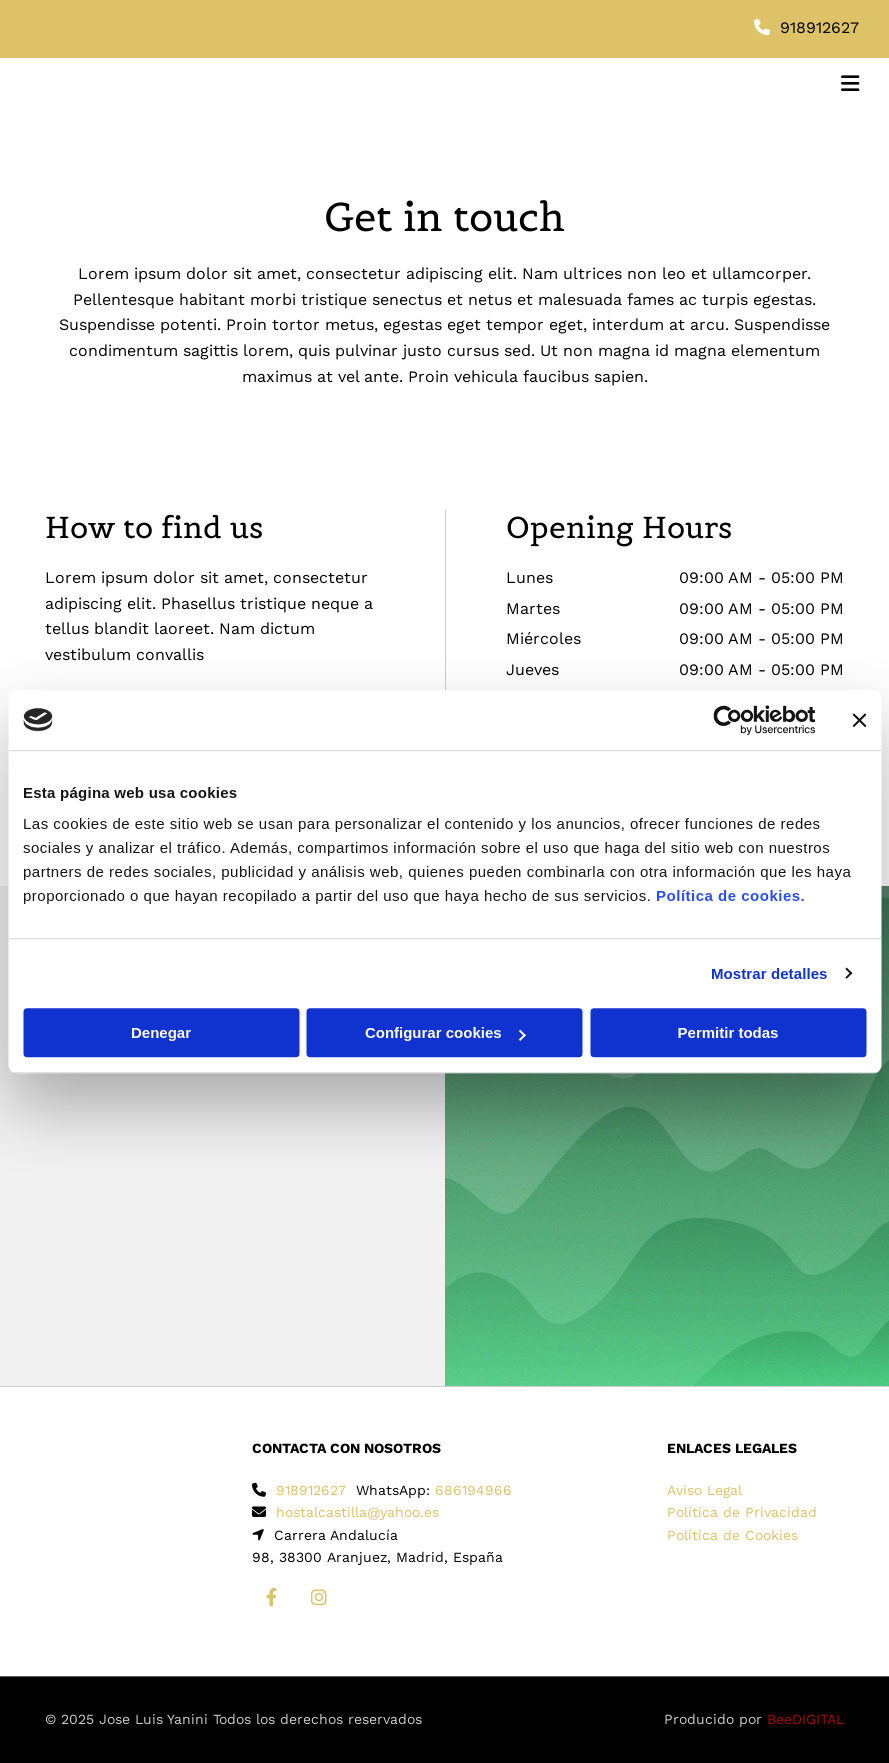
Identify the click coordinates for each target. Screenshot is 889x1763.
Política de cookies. (730, 895)
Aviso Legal (704, 1490)
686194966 (473, 1490)
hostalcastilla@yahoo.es (357, 1512)
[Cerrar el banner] (859, 720)
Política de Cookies (732, 1535)
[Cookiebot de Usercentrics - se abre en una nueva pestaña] (727, 720)
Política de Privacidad (742, 1512)
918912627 (819, 27)
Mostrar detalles (769, 973)
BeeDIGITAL (805, 1719)
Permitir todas (728, 1032)
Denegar (161, 1032)
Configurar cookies (445, 1032)
